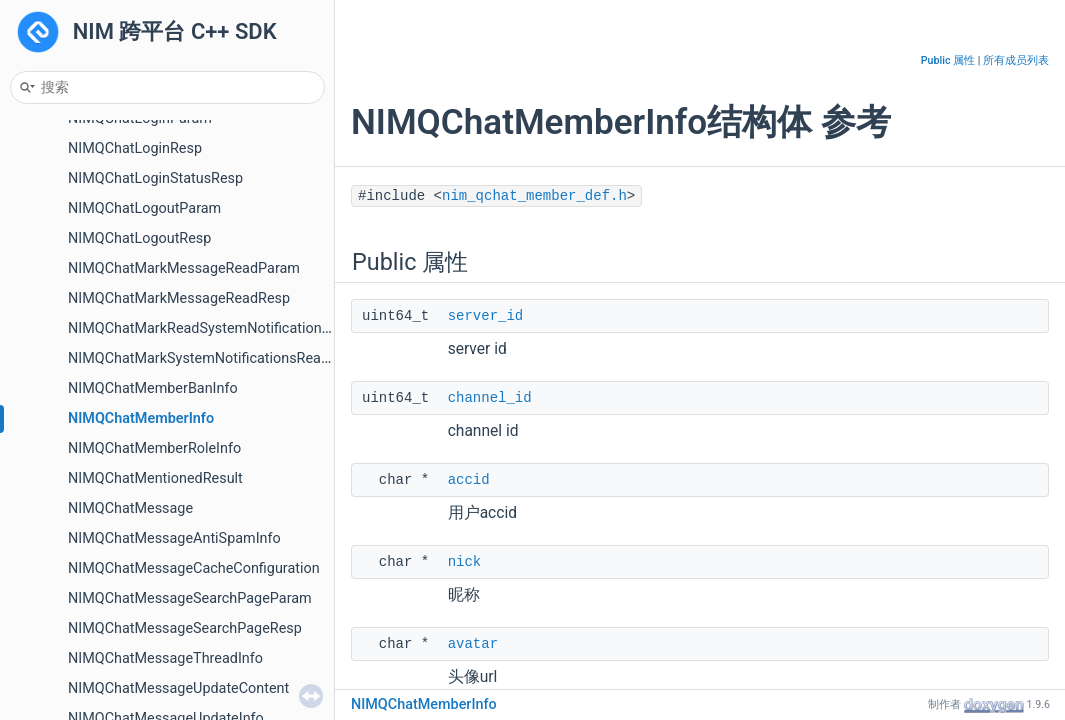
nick (465, 562)
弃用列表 (64, 654)
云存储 (57, 264)
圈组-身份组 (73, 504)
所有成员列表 (1016, 60)
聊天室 (57, 354)
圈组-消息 (66, 534)
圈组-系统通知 (80, 564)
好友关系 (64, 234)
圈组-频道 (66, 474)
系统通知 (64, 144)
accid (469, 480)
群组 (50, 174)
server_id (486, 316)
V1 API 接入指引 (87, 594)
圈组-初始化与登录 (94, 414)
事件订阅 (64, 324)
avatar (473, 644)
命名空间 (64, 684)
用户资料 (64, 204)
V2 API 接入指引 (87, 624)
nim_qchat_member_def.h (534, 196)
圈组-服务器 (73, 444)
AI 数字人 (65, 384)
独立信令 (64, 294)
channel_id (490, 398)
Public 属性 (948, 60)
